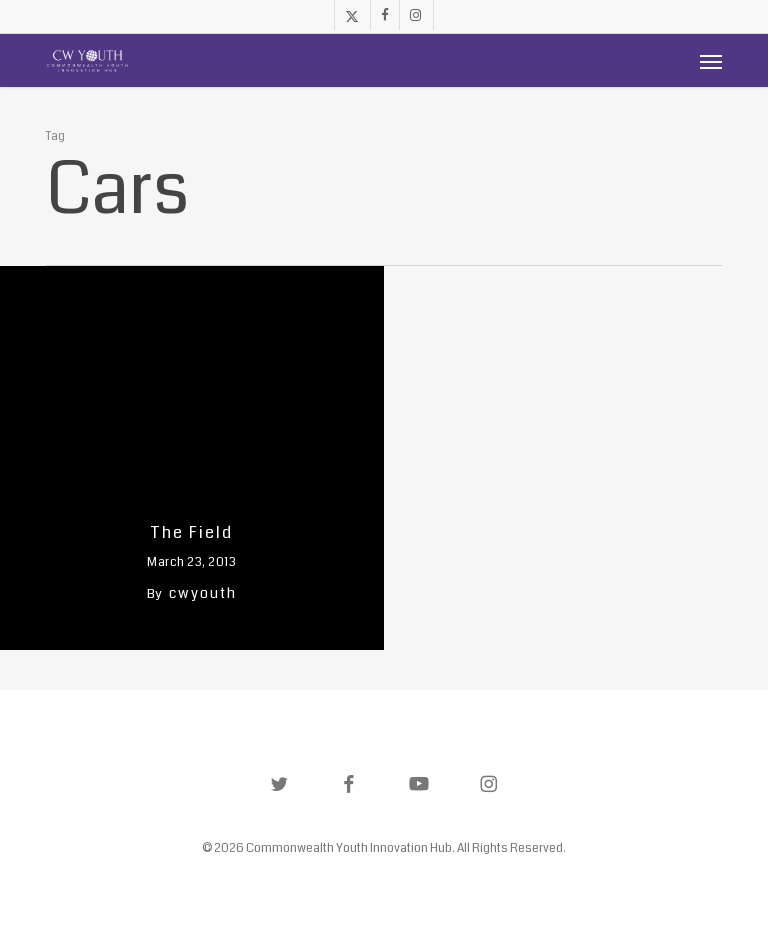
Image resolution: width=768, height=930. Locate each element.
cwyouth (203, 593)
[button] (711, 61)
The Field (191, 533)
